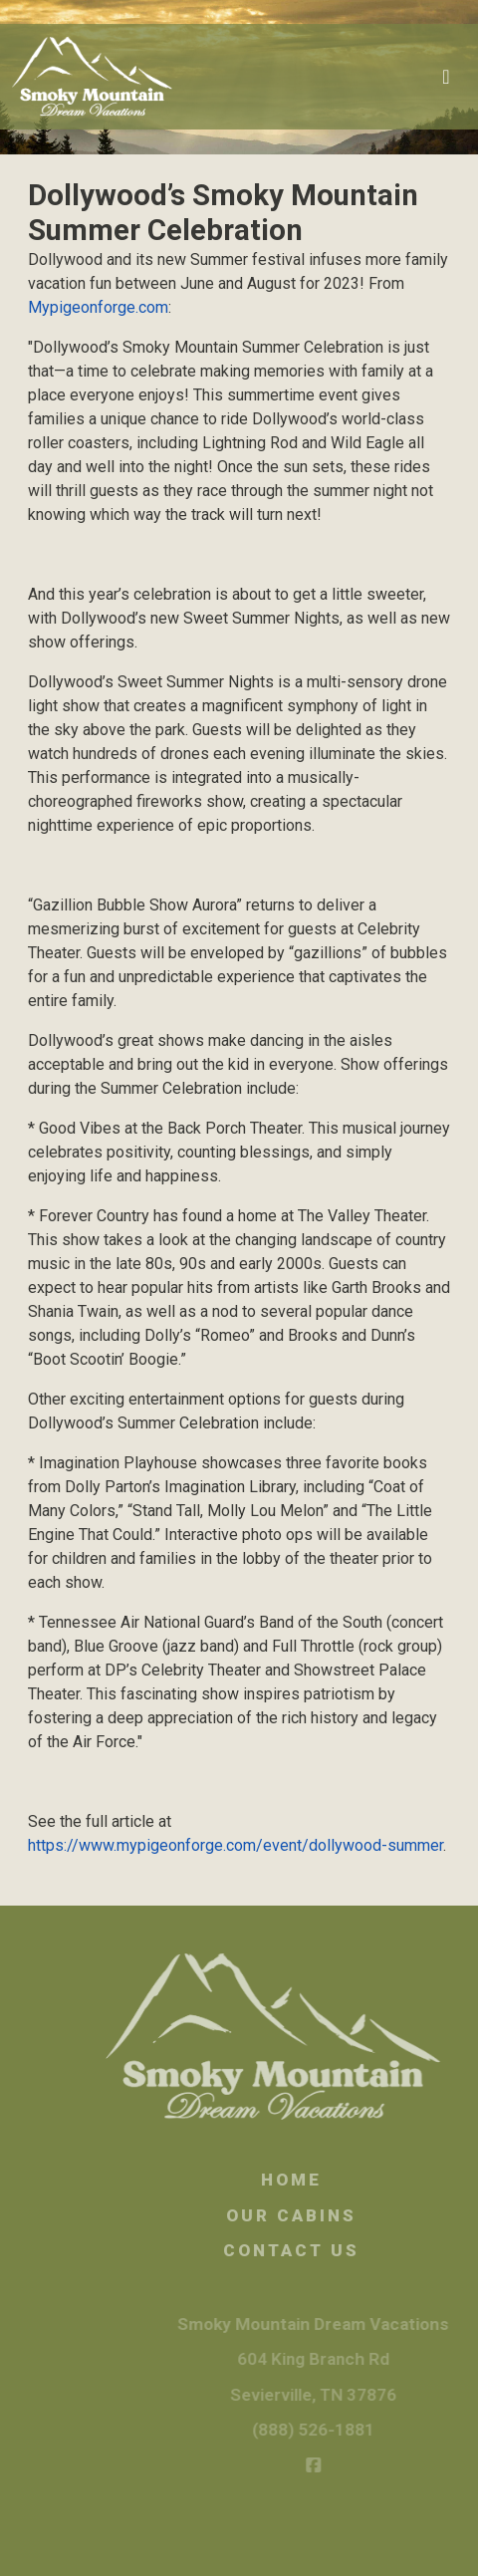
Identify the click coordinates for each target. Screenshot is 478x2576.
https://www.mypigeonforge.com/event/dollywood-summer (235, 1845)
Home (309, 2180)
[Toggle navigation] (446, 77)
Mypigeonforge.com (98, 307)
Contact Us (309, 2250)
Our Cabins (309, 2215)
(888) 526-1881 (329, 2430)
